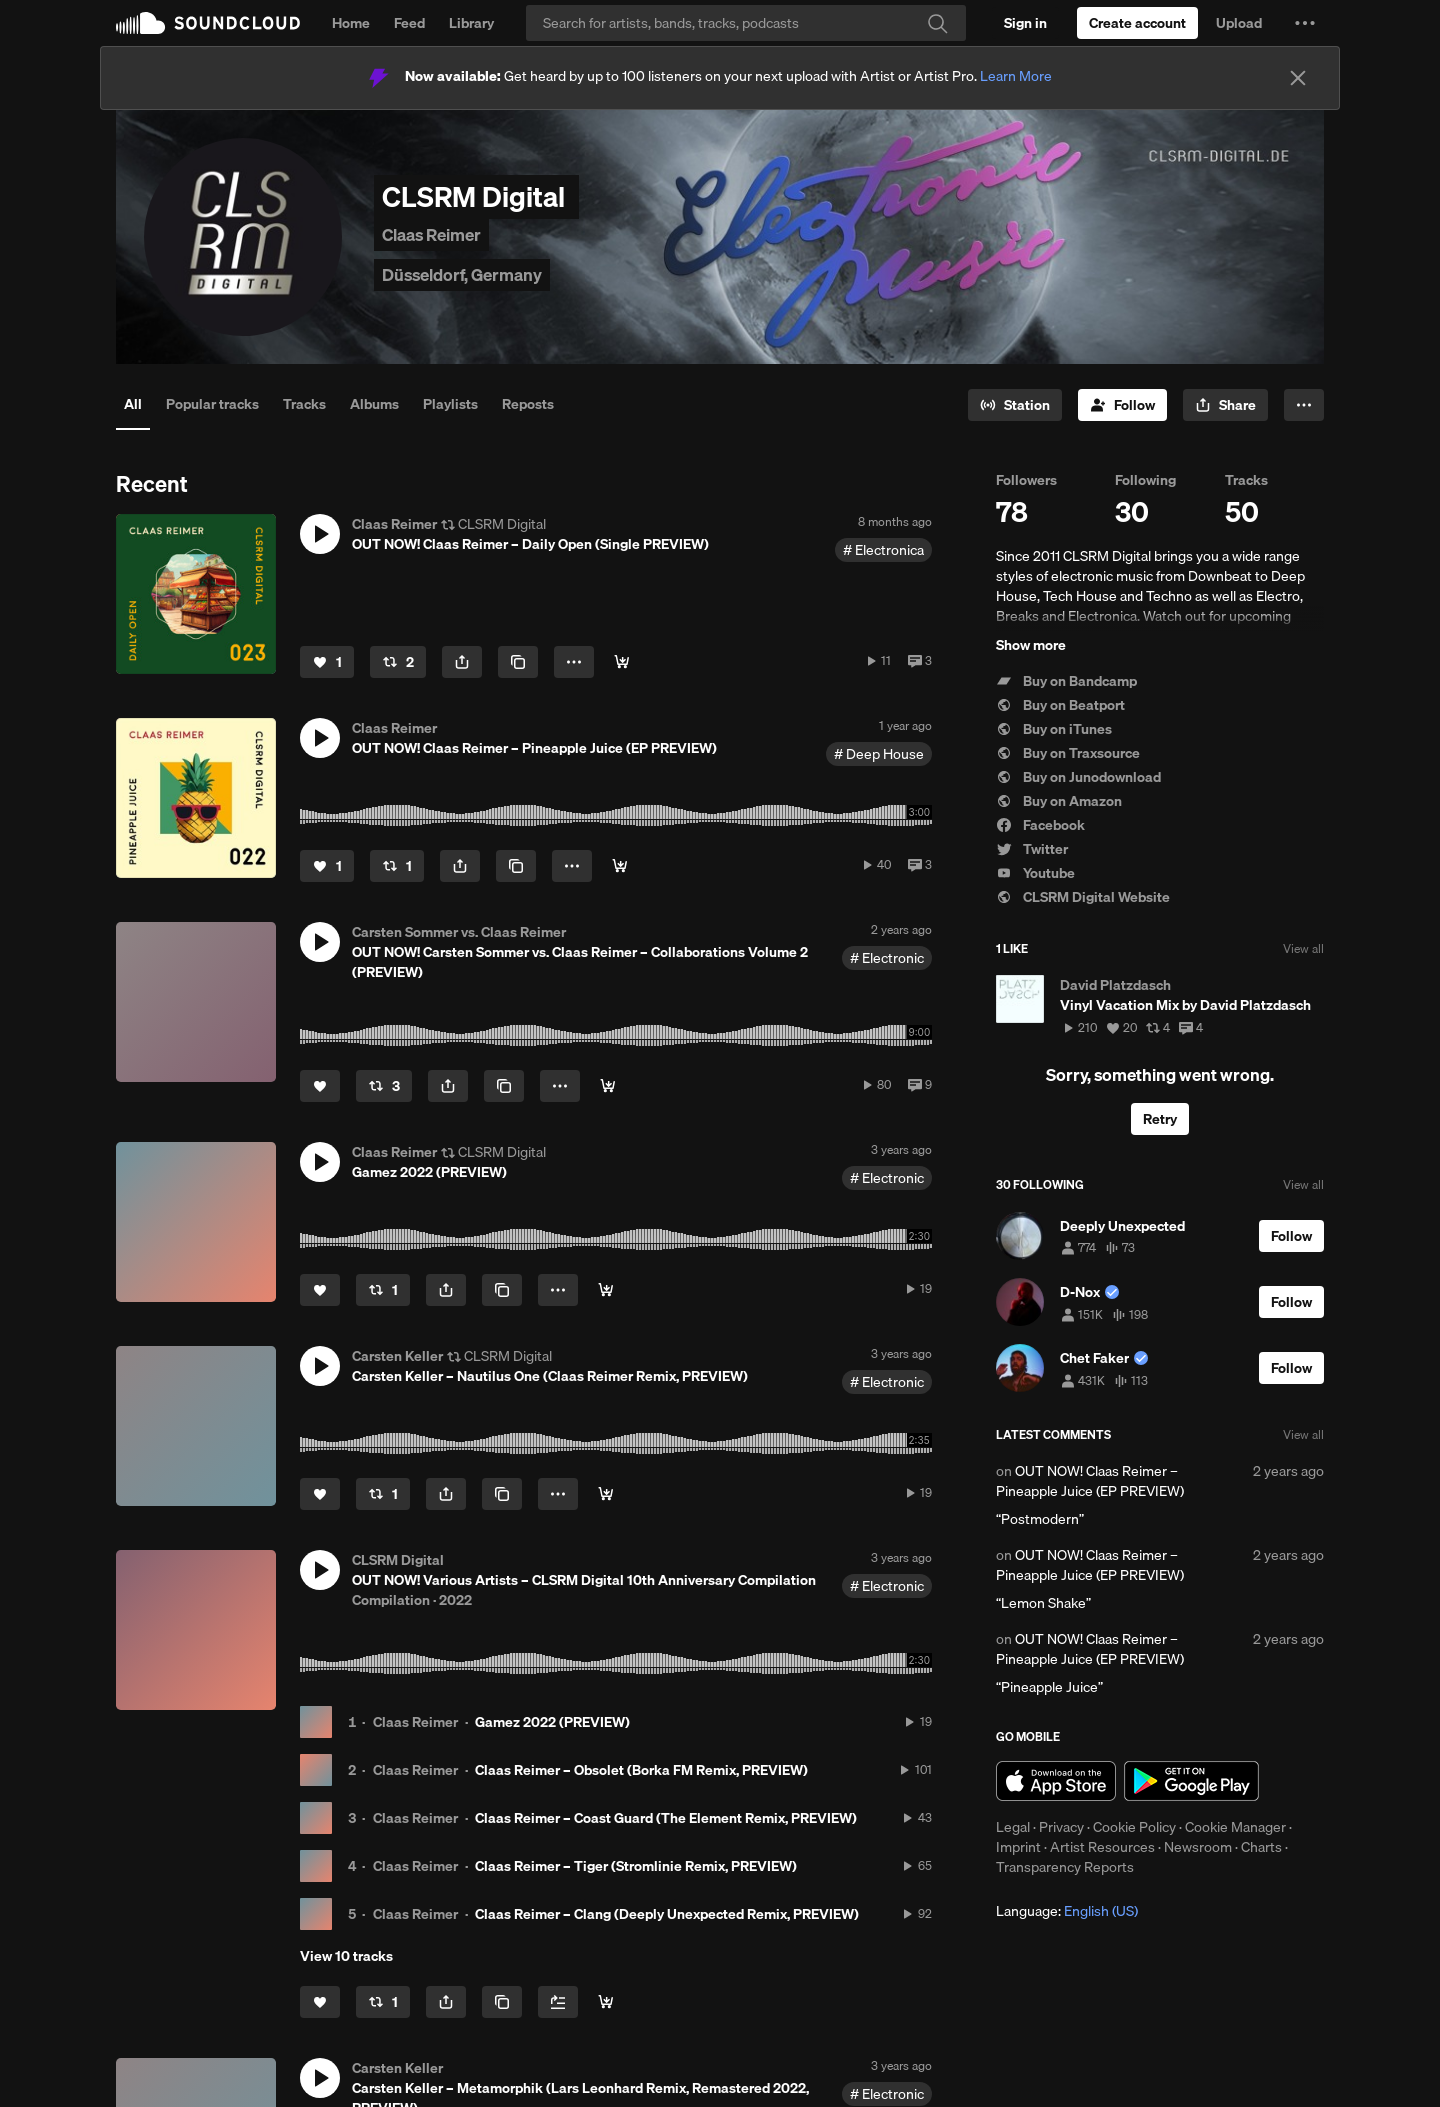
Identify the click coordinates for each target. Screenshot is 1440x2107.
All (133, 404)
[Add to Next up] (558, 2002)
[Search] (746, 23)
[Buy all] (606, 2002)
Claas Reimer (415, 1722)
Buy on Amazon (1059, 801)
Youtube (1035, 873)
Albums (374, 404)
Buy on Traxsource (1068, 753)
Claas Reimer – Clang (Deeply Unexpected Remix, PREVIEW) (667, 1914)
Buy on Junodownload (1078, 777)
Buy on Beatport (1060, 705)
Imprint (1018, 1847)
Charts (1261, 1847)
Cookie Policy (1134, 1827)
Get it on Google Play (1191, 1781)
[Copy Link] (518, 662)
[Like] (327, 662)
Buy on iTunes (1054, 729)
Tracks (304, 404)
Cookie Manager (1235, 1827)
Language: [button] (1067, 1911)
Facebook (1040, 825)
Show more (1031, 645)
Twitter (1032, 849)
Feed (409, 23)
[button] (1305, 23)
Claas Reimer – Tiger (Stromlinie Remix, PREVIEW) (636, 1866)
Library (471, 23)
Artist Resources (1102, 1847)
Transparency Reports (1065, 1867)
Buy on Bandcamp (1066, 681)
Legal (1013, 1827)
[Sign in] (1025, 23)
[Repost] (398, 662)
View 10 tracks (346, 1956)
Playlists (450, 404)
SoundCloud (208, 23)
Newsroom (1198, 1847)
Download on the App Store (1056, 1781)
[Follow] (1122, 405)
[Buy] (622, 662)
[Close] (1298, 78)
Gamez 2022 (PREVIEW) (552, 1722)
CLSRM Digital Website (1083, 897)
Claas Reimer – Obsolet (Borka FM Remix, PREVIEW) (641, 1770)
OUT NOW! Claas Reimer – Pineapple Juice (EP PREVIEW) (1090, 1481)
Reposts (528, 404)
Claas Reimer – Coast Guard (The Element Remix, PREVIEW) (666, 1818)
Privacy (1061, 1827)
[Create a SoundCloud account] (1137, 23)
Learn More (1016, 76)
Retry (1160, 1119)
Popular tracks (212, 404)
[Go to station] (1015, 405)
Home (351, 23)
